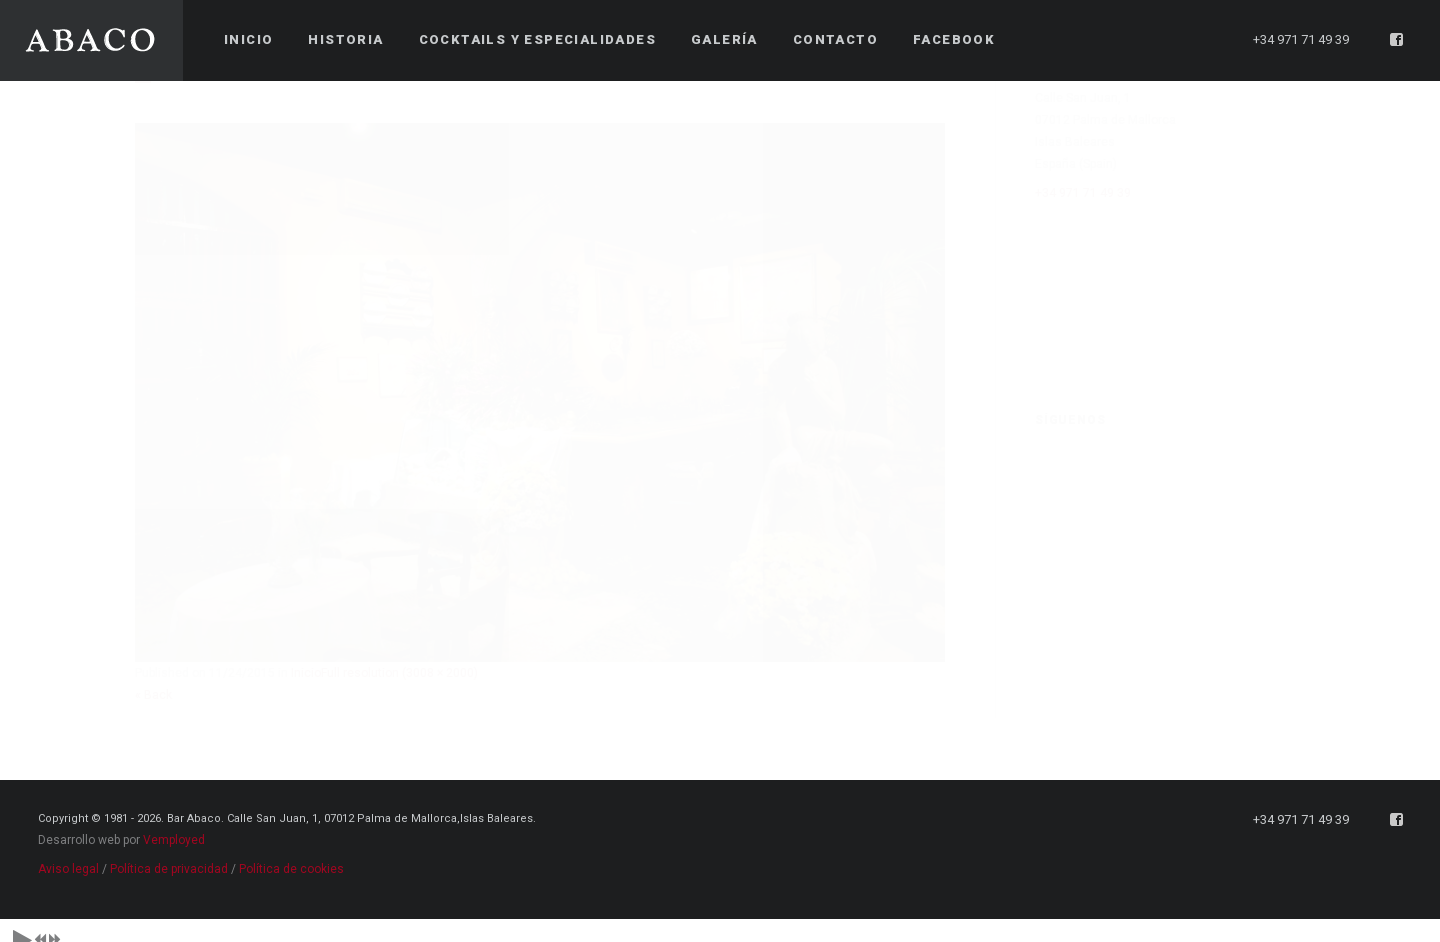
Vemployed (174, 828)
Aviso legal (68, 857)
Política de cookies (291, 857)
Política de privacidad (169, 857)
